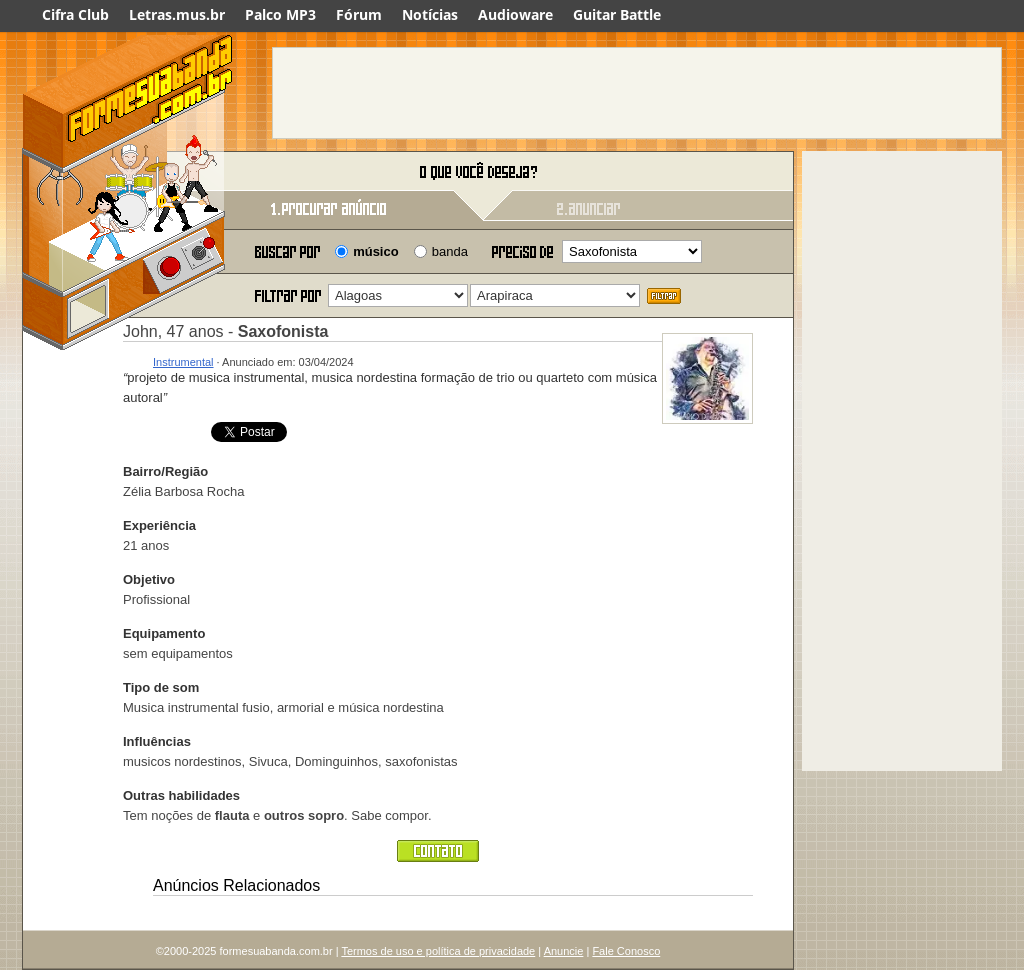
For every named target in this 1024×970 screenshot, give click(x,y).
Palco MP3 (280, 14)
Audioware (515, 14)
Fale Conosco (626, 951)
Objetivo (149, 579)
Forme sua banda (127, 172)
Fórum (359, 14)
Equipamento (164, 633)
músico (376, 251)
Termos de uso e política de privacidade (438, 951)
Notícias (430, 14)
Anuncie (564, 951)
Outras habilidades (181, 795)
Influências (157, 741)
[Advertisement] (637, 93)
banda (450, 251)
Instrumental (183, 362)
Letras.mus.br (177, 14)
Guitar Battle (617, 14)
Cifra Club (75, 14)
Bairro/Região (165, 471)
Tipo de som (161, 687)
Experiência (159, 525)
